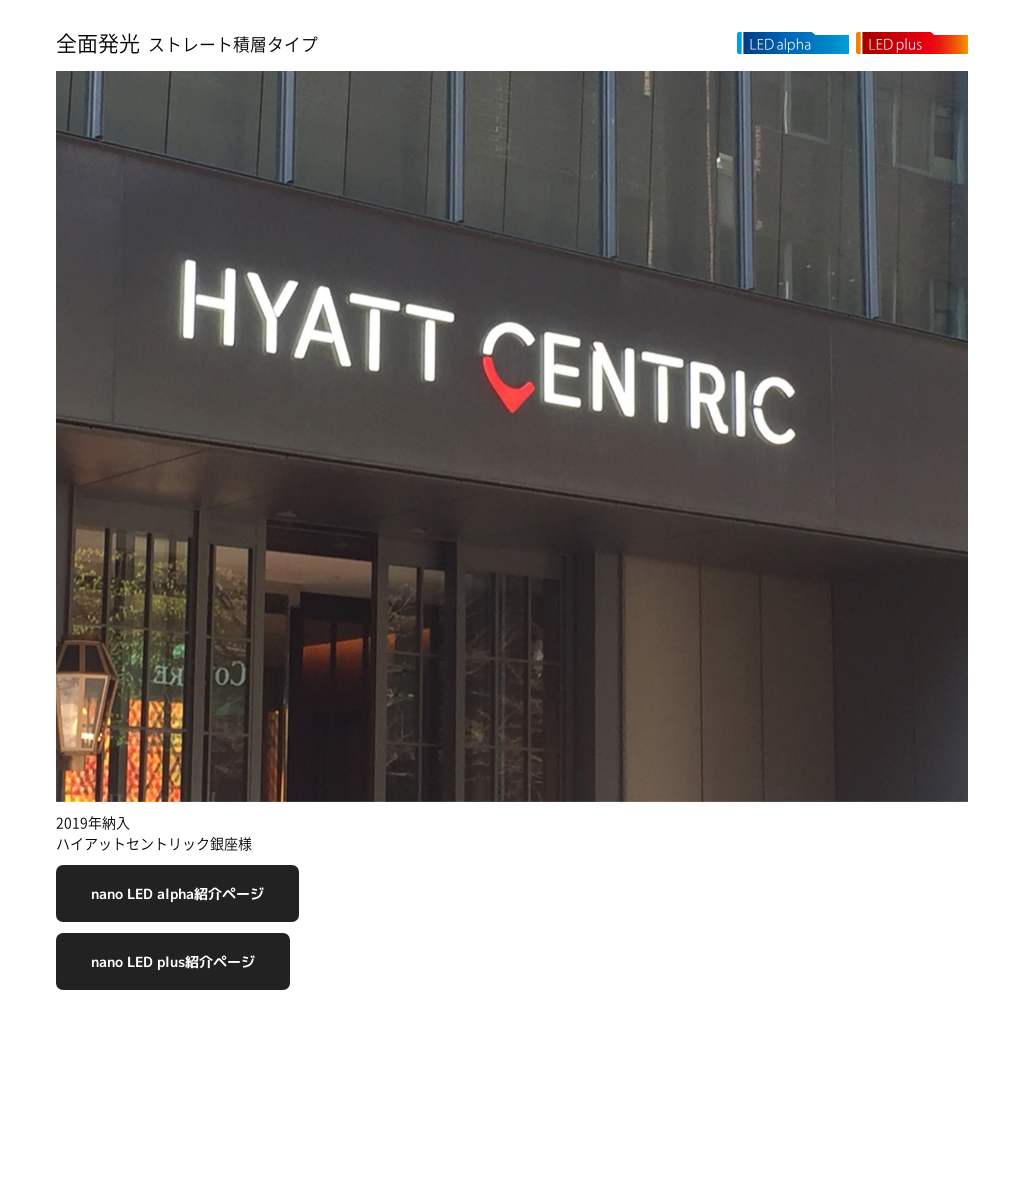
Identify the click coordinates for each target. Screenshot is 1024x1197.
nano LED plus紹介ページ (173, 961)
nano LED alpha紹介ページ (177, 893)
